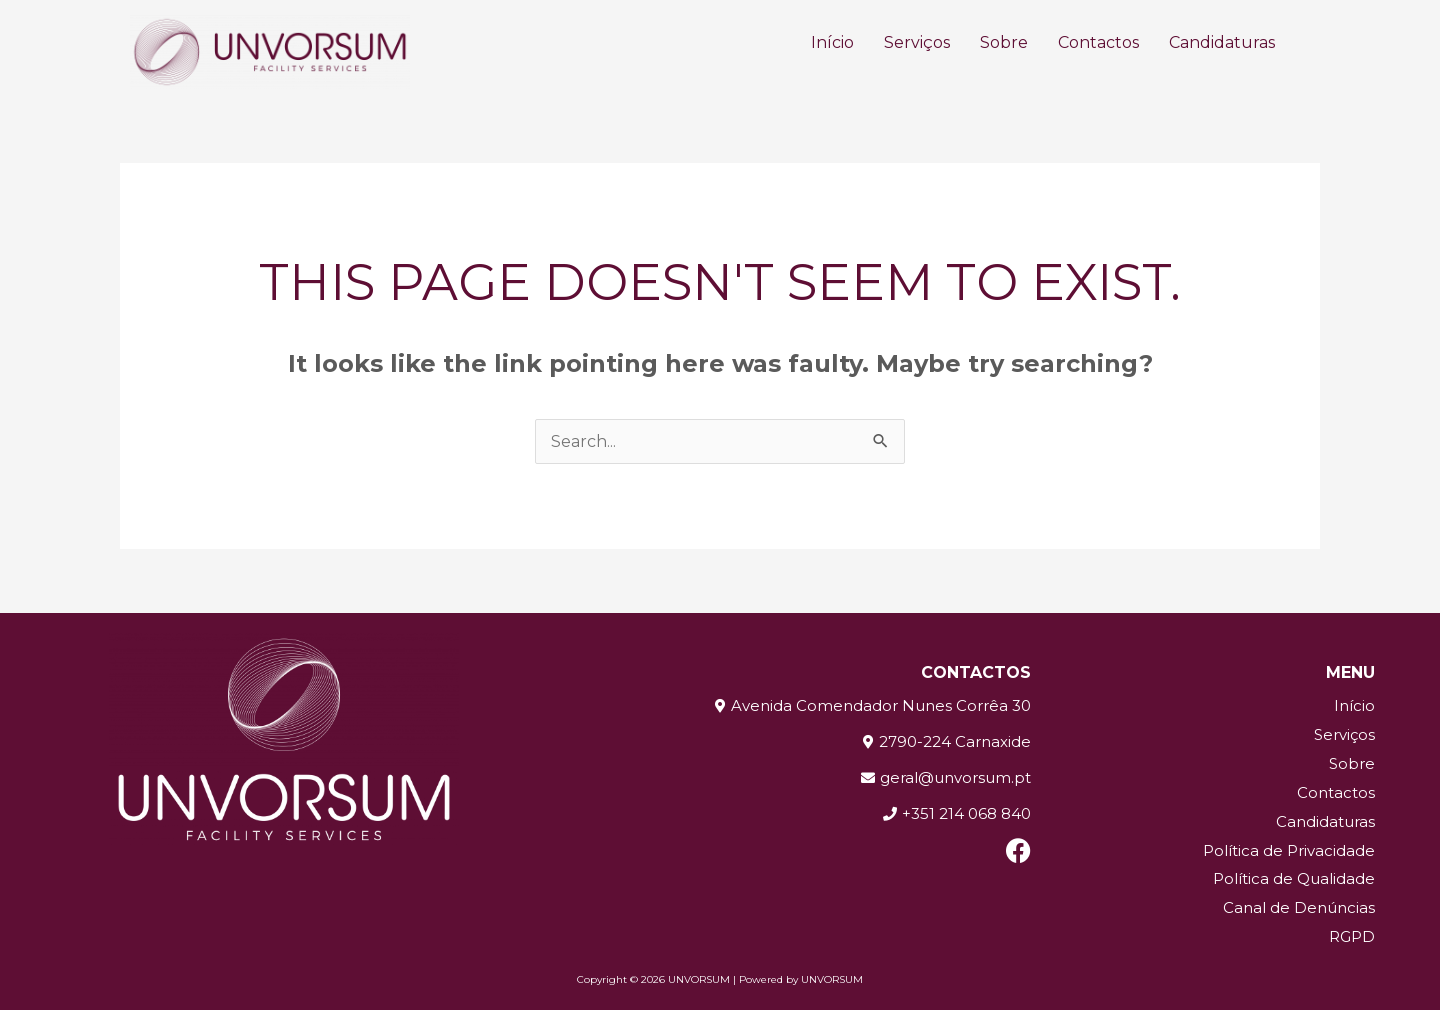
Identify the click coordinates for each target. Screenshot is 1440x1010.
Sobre (1004, 42)
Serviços (917, 42)
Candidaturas (1222, 42)
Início (832, 42)
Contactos (1098, 42)
